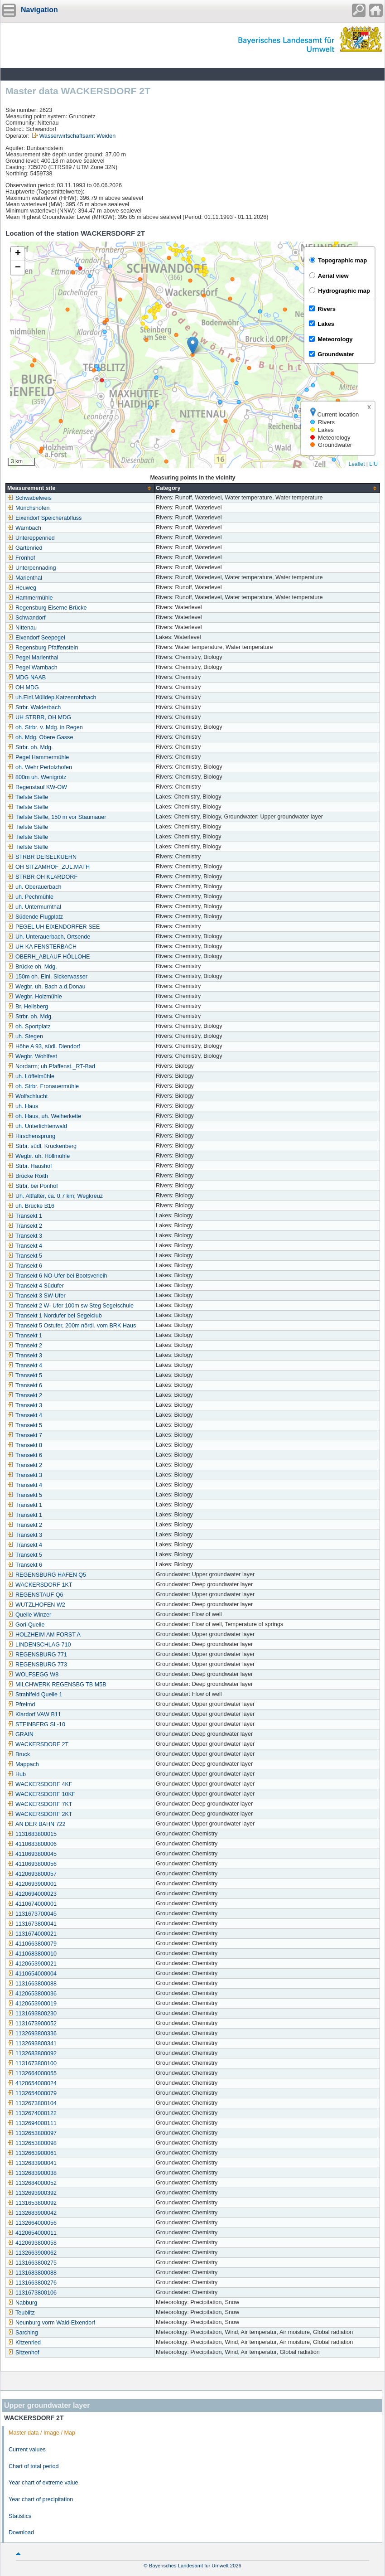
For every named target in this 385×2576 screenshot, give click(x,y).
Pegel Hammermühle (38, 757)
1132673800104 (32, 2103)
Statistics (20, 2516)
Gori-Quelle (25, 1625)
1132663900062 (32, 2253)
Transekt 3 (24, 1236)
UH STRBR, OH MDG (39, 717)
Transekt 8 (24, 1445)
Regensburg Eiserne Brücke (47, 608)
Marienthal (24, 578)
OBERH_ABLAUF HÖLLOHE (48, 957)
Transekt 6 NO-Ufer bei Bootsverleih (57, 1276)
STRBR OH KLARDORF (42, 877)
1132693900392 (32, 2193)
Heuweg (21, 588)
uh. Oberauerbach (34, 887)
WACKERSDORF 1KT (39, 1585)
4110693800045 (32, 1854)
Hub (16, 1774)
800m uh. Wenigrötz (36, 777)
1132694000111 (32, 2123)
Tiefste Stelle (27, 797)
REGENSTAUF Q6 (35, 1595)
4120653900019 (32, 2003)
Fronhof (21, 558)
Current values (27, 2449)
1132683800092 (32, 2053)
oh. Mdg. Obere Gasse (40, 737)
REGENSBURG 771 (37, 1654)
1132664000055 (32, 2073)
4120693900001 (32, 1884)
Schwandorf (26, 618)
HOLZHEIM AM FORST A (44, 1635)
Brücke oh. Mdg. (32, 967)
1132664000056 (32, 2223)
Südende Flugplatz (35, 917)
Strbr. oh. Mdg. (30, 747)
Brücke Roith (27, 1176)
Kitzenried (24, 2342)
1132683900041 (32, 2163)
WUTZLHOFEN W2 (36, 1605)
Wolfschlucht (27, 1096)
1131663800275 (32, 2263)
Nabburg (22, 2303)
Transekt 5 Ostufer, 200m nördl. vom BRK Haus (71, 1325)
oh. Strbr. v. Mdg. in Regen (45, 727)
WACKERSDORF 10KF (41, 1794)
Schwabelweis (29, 498)
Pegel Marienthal (32, 657)
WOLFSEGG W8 (32, 1674)
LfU (373, 464)
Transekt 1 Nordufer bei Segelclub (54, 1315)
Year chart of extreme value (43, 2482)
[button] (192, 345)
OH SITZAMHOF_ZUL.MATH (48, 867)
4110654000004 (32, 1974)
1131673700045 (32, 1914)
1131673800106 (32, 2293)
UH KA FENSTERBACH (42, 947)
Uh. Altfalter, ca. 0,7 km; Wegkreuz (55, 1196)
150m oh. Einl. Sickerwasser (47, 976)
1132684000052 (32, 2183)
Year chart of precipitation (41, 2499)
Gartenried (25, 548)
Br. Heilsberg (27, 1006)
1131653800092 (32, 2203)
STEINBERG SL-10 (36, 1724)
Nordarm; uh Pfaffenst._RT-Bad (51, 1066)
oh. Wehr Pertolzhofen (39, 767)
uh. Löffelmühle (30, 1076)
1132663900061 (32, 2153)
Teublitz (21, 2313)
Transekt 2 (24, 1226)
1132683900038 (32, 2173)
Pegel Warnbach (32, 667)
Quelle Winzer (29, 1615)
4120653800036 (32, 1993)
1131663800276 (32, 2283)
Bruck (18, 1754)
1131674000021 (32, 1934)
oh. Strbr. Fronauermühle (43, 1086)
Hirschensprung (31, 1136)
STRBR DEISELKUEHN (42, 857)
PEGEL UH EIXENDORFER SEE (53, 927)
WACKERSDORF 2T (37, 1744)
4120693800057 (32, 1874)
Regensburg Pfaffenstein (42, 647)
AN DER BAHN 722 (36, 1824)
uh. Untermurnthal (34, 907)
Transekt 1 (24, 1216)
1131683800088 (32, 2273)
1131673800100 (32, 2063)
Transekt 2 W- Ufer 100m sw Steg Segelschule (70, 1306)
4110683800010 (32, 1954)
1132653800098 (32, 2143)
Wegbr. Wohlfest (32, 1056)
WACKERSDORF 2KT (39, 1814)
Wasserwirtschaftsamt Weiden (77, 136)
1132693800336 (32, 2033)
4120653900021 (32, 1964)
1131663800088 (32, 1983)
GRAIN (20, 1734)
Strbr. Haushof (29, 1166)
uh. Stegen (25, 1036)
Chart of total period (34, 2466)
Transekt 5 (24, 1256)
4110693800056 (32, 1864)
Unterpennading (31, 568)
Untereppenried (31, 538)
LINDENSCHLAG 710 (39, 1644)
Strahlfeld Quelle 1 (35, 1694)
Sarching (22, 2332)
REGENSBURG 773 (37, 1664)
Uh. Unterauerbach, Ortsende (48, 937)
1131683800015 (32, 1834)
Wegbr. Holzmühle (34, 996)
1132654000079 (32, 2093)
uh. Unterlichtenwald (37, 1126)
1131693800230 (32, 2013)
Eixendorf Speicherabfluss (44, 518)
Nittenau (22, 628)
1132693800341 (32, 2043)
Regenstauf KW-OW (37, 787)
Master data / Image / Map (42, 2433)
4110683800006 (32, 1844)
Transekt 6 (24, 1266)
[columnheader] (80, 488)
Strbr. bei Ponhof (32, 1186)
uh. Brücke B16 (30, 1206)
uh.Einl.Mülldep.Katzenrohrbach (51, 697)
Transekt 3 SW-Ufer (36, 1296)
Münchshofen (28, 508)
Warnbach (24, 528)
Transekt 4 (24, 1246)
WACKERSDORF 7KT (39, 1804)
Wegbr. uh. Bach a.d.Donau (46, 986)
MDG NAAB (26, 677)
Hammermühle (30, 598)
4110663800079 (32, 1944)
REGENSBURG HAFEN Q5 (46, 1575)
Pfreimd (21, 1704)
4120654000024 (32, 2083)
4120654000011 (32, 2233)
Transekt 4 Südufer (35, 1286)
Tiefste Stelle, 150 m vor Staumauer (56, 817)
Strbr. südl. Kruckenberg (42, 1146)
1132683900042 (32, 2213)
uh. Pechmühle (30, 897)
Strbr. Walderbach (34, 707)
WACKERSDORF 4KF (39, 1784)
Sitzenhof (23, 2352)
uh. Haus (22, 1106)
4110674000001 (32, 1904)
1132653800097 (32, 2133)
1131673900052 (32, 2023)
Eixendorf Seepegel (36, 637)
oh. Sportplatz (29, 1026)
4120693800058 (32, 2243)
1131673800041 (32, 1924)
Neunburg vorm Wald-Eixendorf (51, 2322)
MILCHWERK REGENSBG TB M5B (56, 1684)
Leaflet (356, 464)
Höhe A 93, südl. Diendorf (43, 1046)
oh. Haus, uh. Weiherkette (44, 1116)
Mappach (23, 1764)
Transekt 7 (24, 1435)
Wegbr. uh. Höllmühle (38, 1156)
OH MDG (23, 687)
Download (21, 2532)
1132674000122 (32, 2113)
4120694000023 (32, 1894)
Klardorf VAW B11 (34, 1714)
